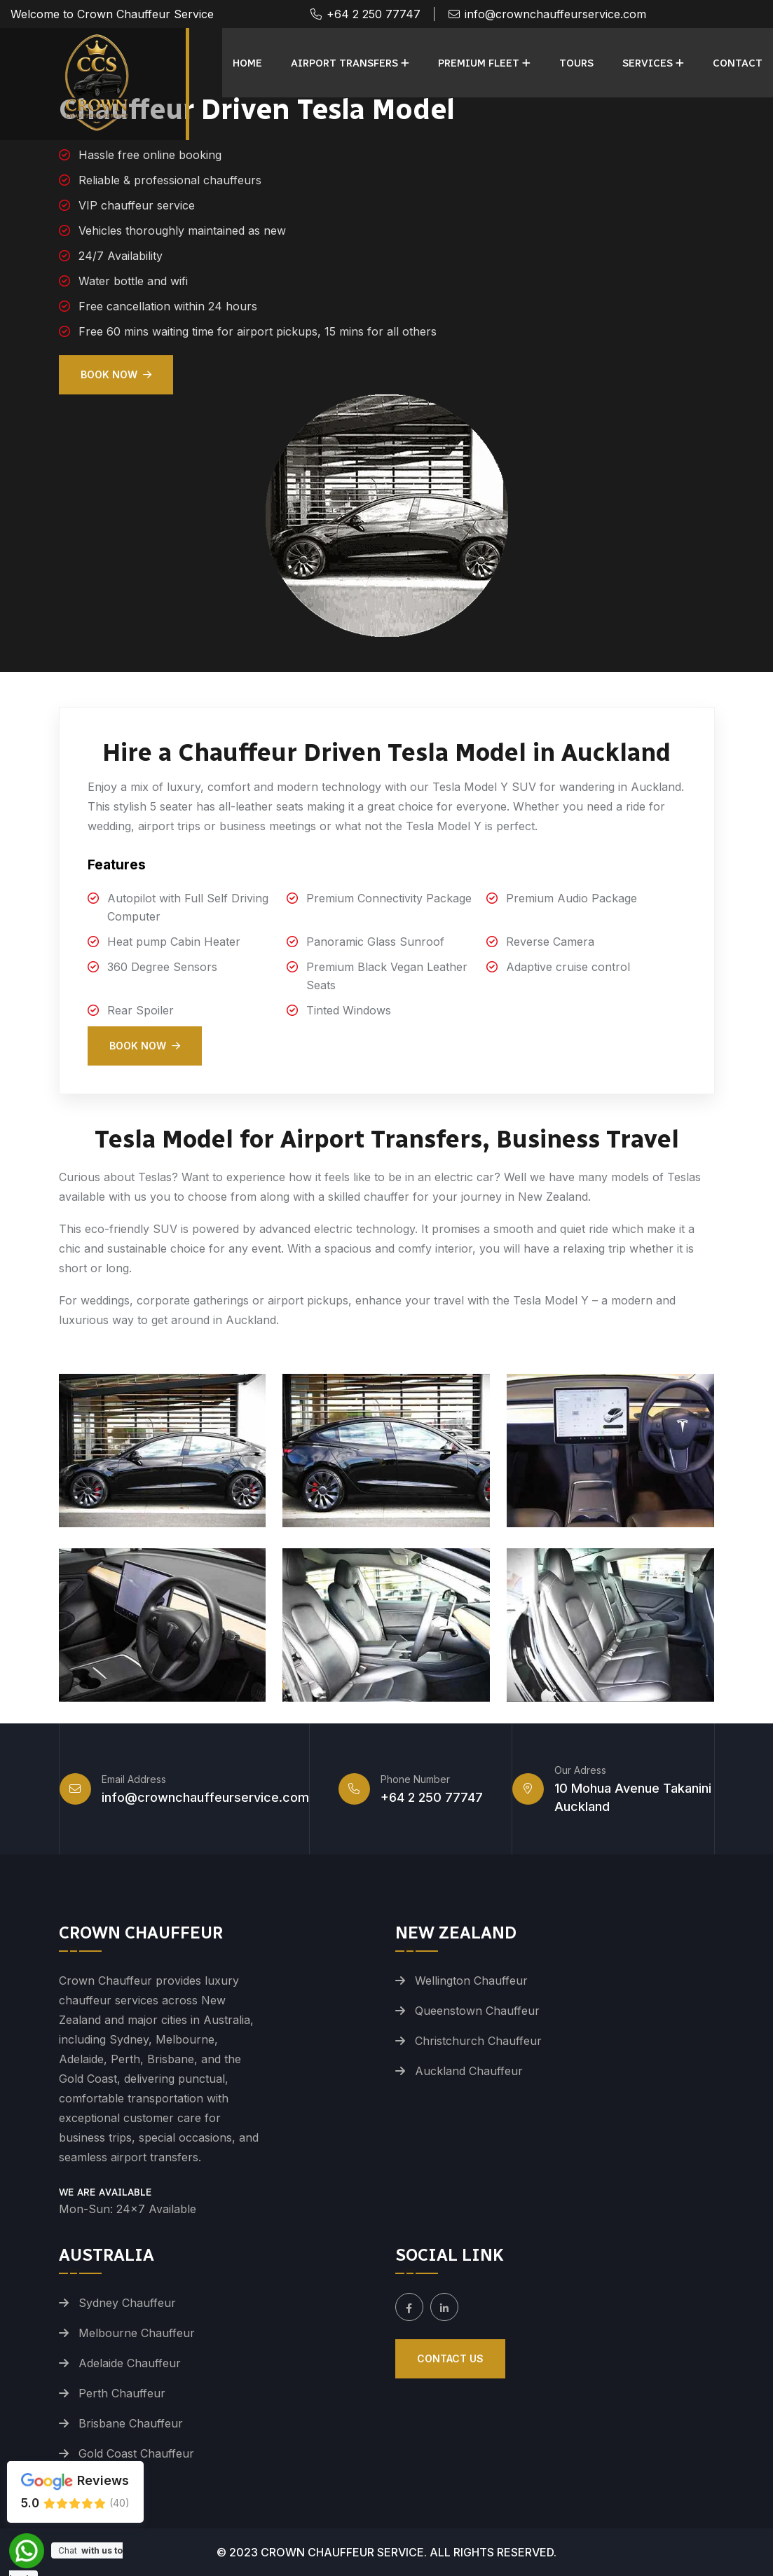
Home (247, 63)
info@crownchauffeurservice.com (555, 14)
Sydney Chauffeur (127, 2303)
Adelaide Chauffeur (129, 2363)
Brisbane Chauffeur (130, 2423)
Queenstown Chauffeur (477, 2011)
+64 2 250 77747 (373, 14)
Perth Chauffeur (121, 2393)
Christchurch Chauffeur (478, 2041)
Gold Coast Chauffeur (136, 2453)
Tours (576, 63)
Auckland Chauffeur (469, 2071)
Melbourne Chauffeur (136, 2333)
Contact (737, 63)
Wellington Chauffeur (471, 1981)
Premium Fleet (478, 63)
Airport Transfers (344, 63)
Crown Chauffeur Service (342, 2552)
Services (647, 63)
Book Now (116, 374)
